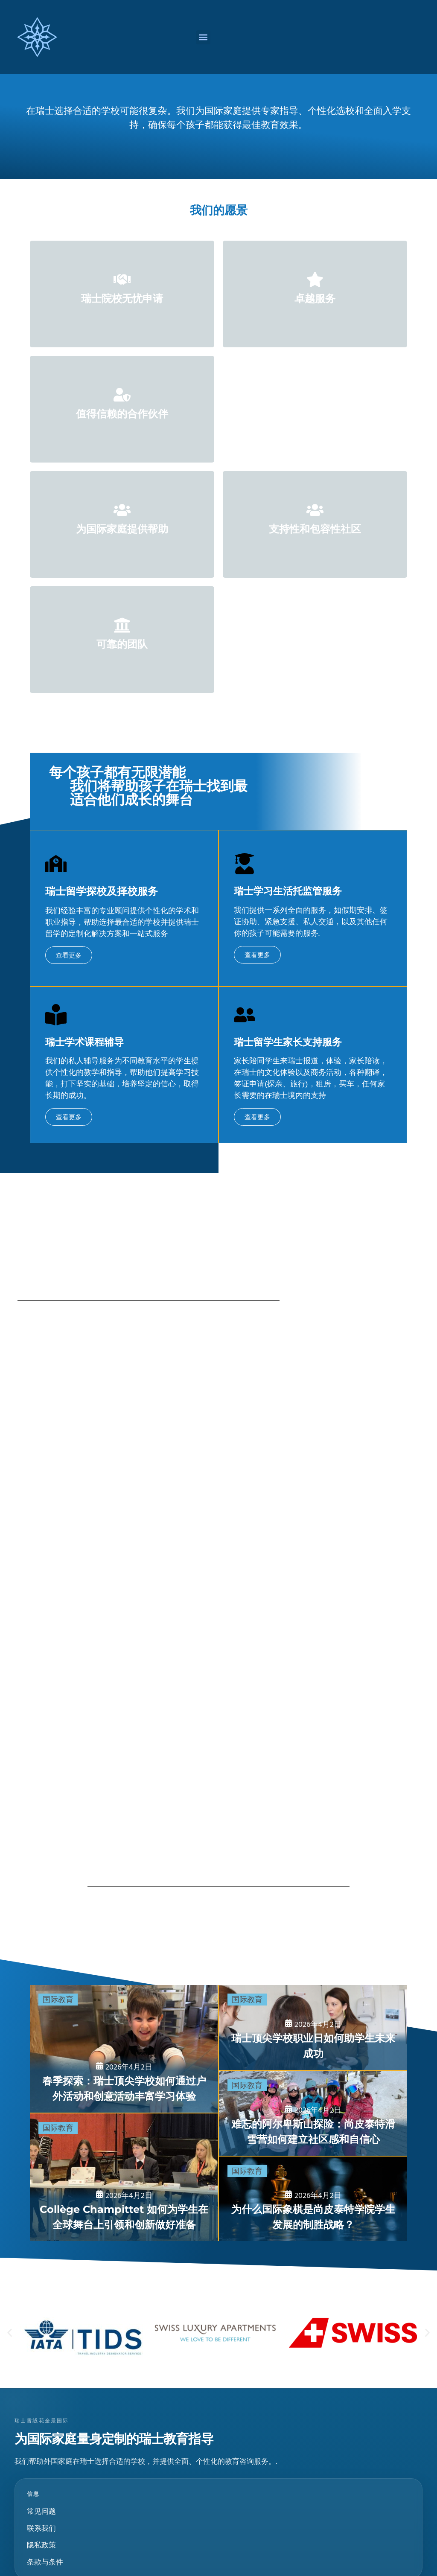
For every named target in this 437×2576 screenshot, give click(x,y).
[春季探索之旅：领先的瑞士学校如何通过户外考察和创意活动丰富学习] (124, 2049)
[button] (203, 37)
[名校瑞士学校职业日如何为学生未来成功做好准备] (313, 2027)
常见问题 (41, 2510)
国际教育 (58, 1999)
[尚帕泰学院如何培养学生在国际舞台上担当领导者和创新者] (124, 2177)
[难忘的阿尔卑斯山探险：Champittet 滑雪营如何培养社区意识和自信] (313, 2113)
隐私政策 (41, 2544)
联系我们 (41, 2528)
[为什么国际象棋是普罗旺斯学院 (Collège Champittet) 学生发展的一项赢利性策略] (313, 2199)
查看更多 (69, 955)
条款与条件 (45, 2561)
